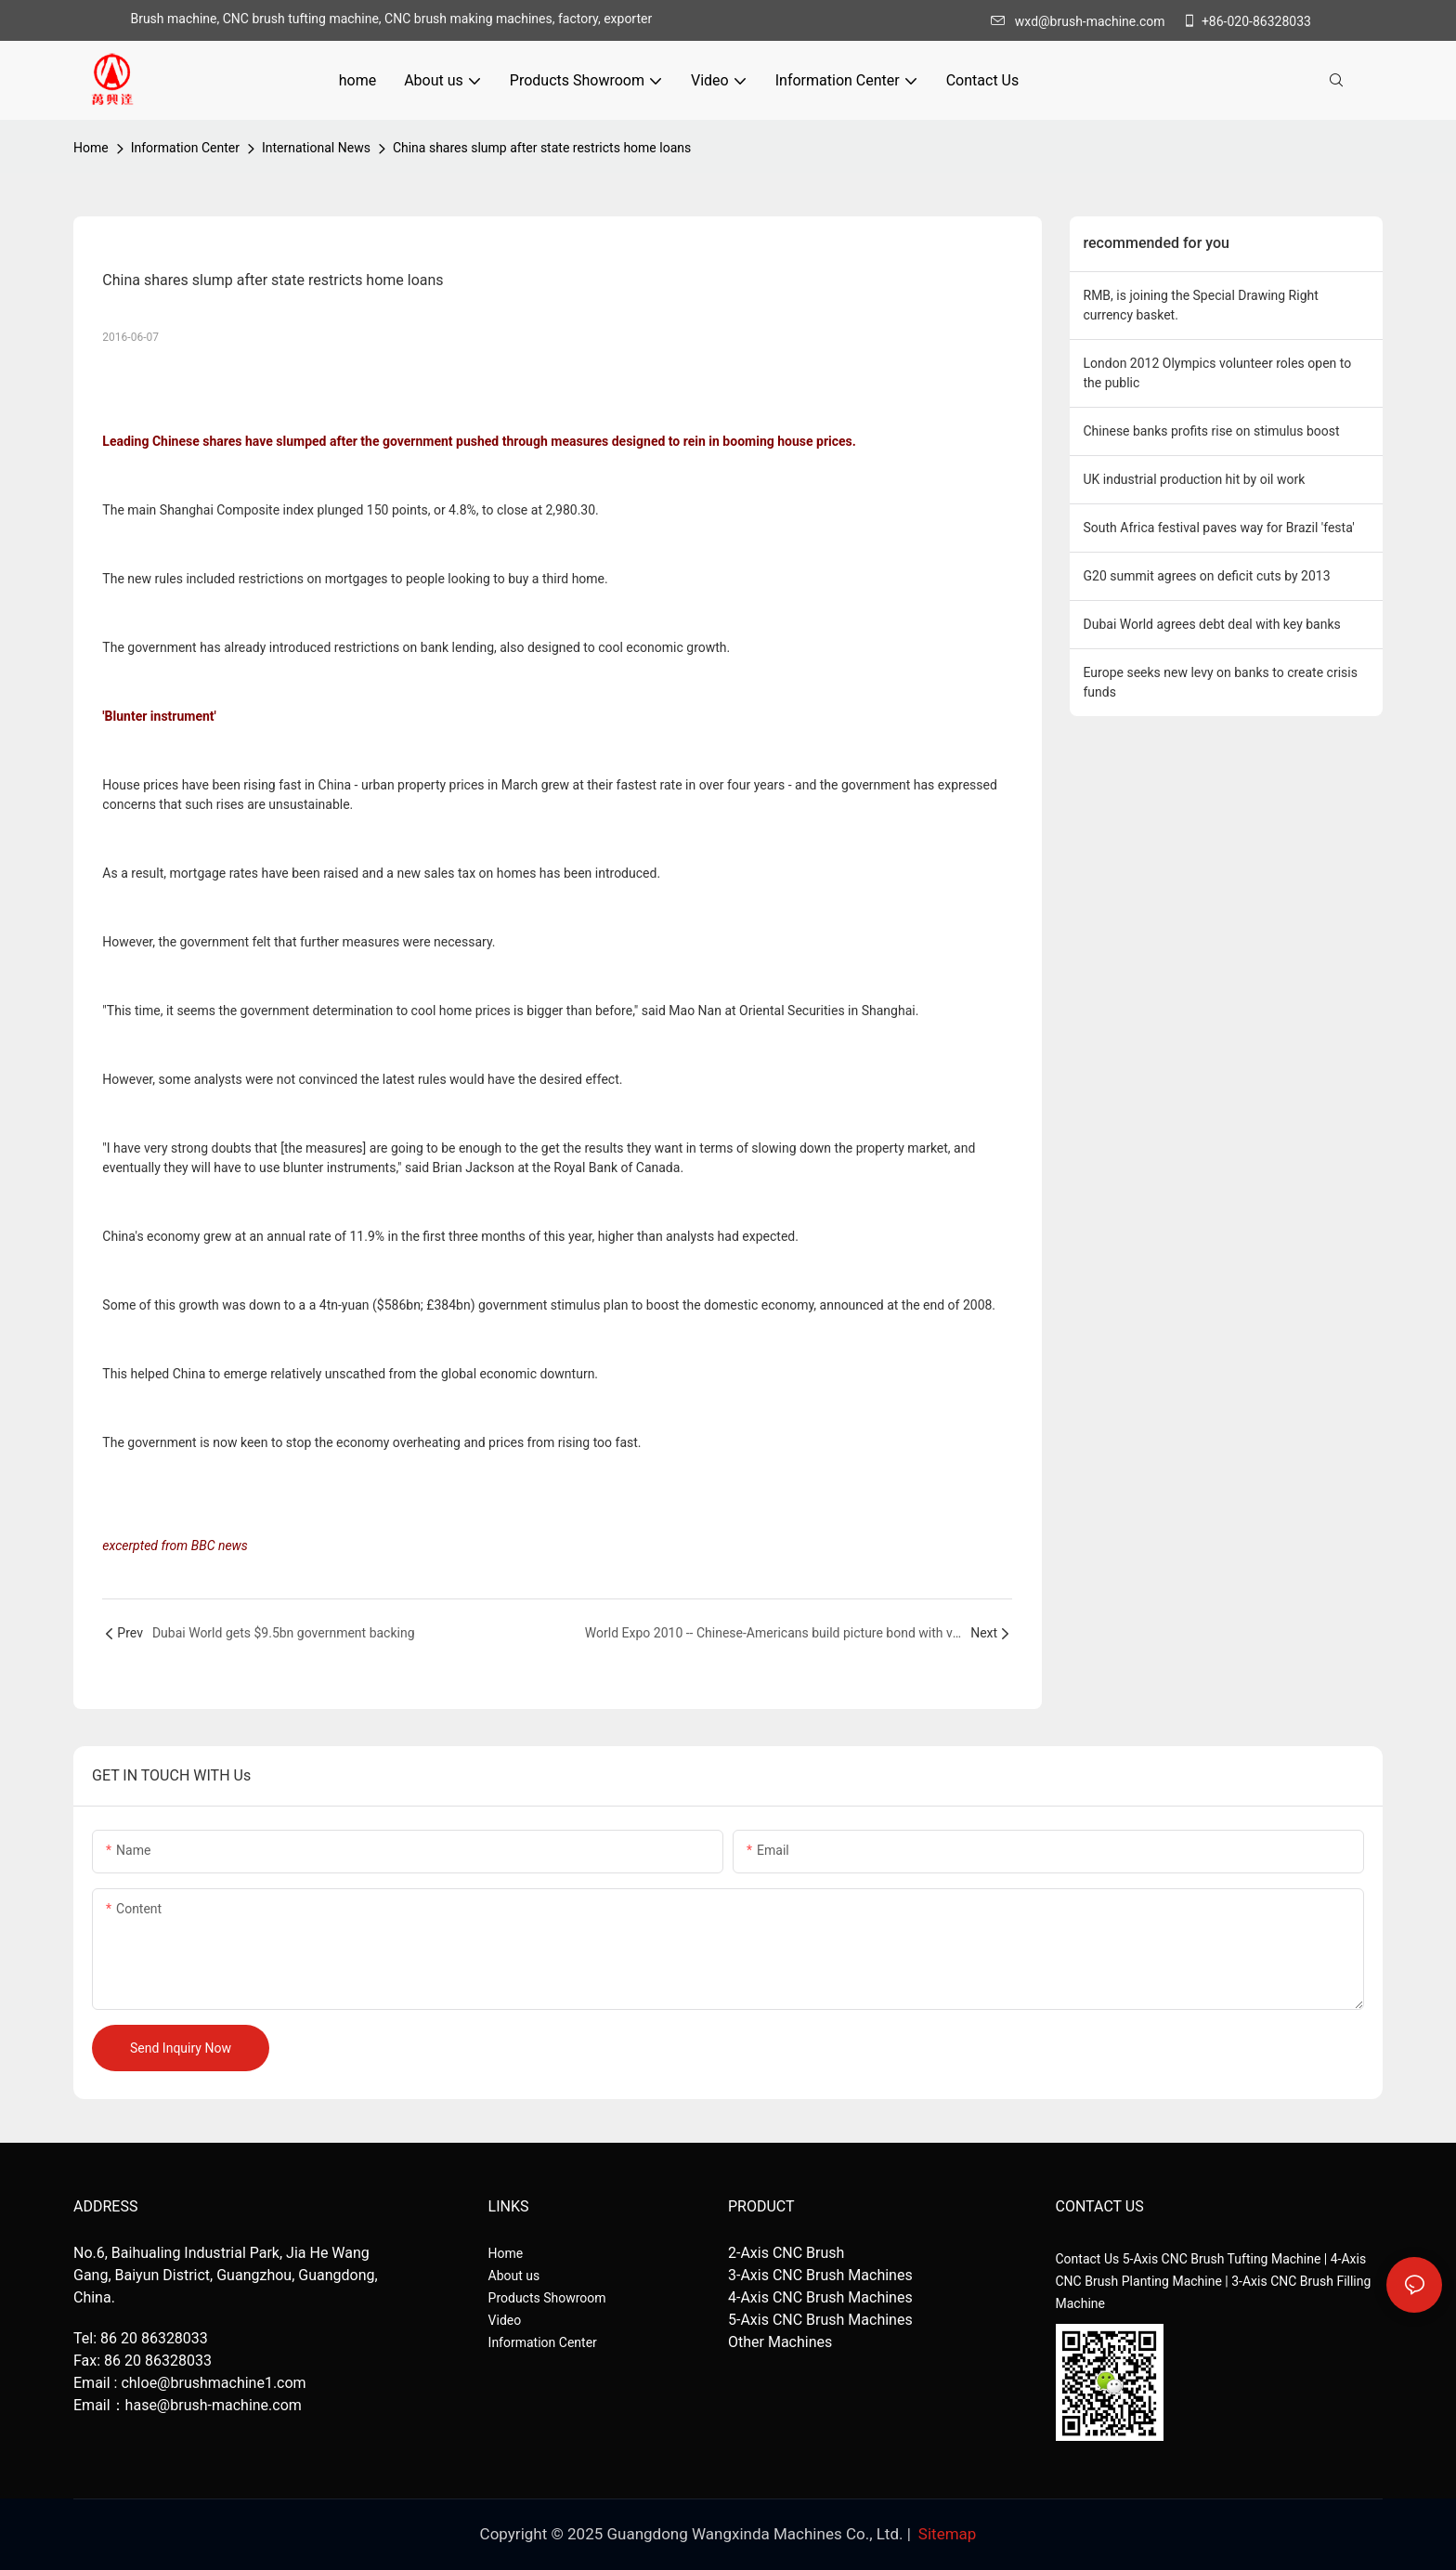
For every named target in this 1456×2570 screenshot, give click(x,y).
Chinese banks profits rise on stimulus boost (1212, 431)
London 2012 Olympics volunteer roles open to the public (1218, 373)
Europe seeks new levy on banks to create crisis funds (1221, 682)
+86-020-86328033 (1246, 21)
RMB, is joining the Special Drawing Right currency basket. (1201, 305)
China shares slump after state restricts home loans (542, 147)
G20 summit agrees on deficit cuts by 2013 (1207, 575)
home (91, 147)
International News (316, 147)
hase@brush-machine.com (213, 2405)
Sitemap (947, 2533)
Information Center (185, 147)
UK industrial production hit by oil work (1195, 479)
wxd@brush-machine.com (1083, 21)
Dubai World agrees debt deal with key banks (1212, 624)
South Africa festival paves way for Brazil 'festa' (1219, 527)
